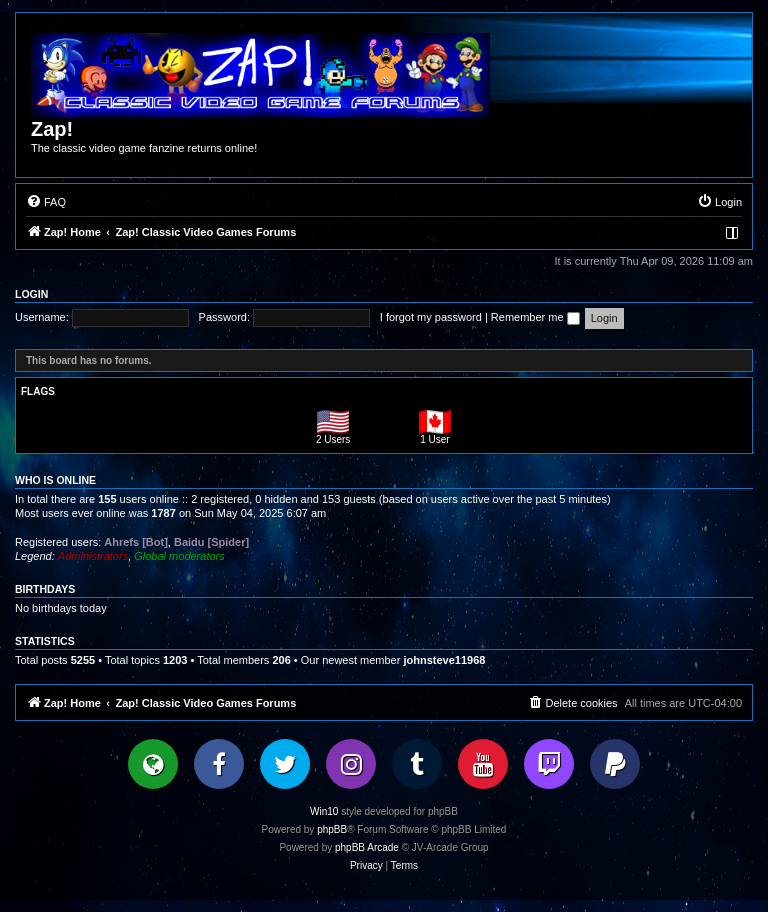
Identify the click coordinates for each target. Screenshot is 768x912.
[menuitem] (46, 202)
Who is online (55, 480)
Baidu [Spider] (211, 542)
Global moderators (179, 556)
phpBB (332, 829)
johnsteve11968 (444, 660)
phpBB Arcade (367, 847)
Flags (38, 391)
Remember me (535, 317)
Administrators (93, 556)
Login (31, 294)
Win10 (324, 811)
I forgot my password (431, 317)
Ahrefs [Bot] (136, 542)
